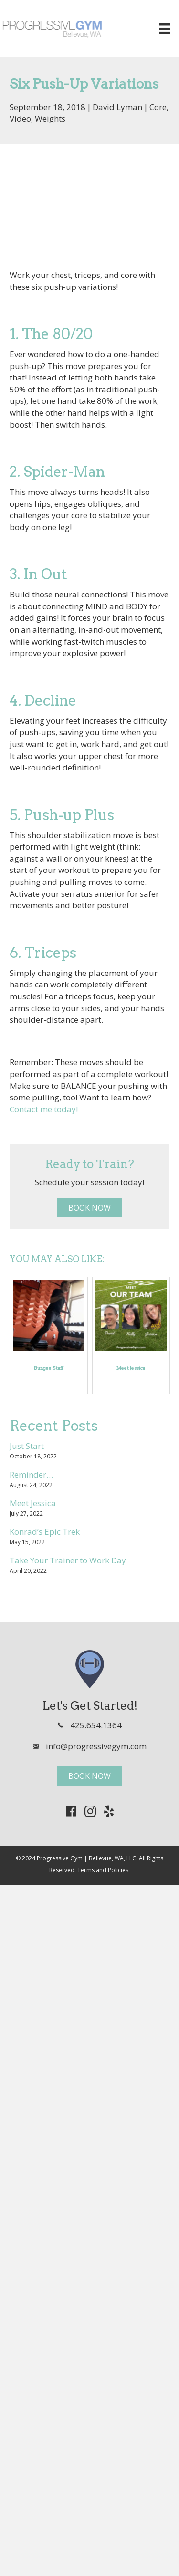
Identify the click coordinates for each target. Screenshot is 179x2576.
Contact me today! (44, 1109)
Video (20, 118)
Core (158, 107)
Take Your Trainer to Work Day (68, 1560)
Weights (50, 118)
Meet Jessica (33, 1503)
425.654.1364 (96, 1725)
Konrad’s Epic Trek (45, 1531)
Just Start (27, 1445)
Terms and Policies (102, 1870)
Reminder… (31, 1474)
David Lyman (117, 107)
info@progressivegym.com (96, 1746)
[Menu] (165, 29)
